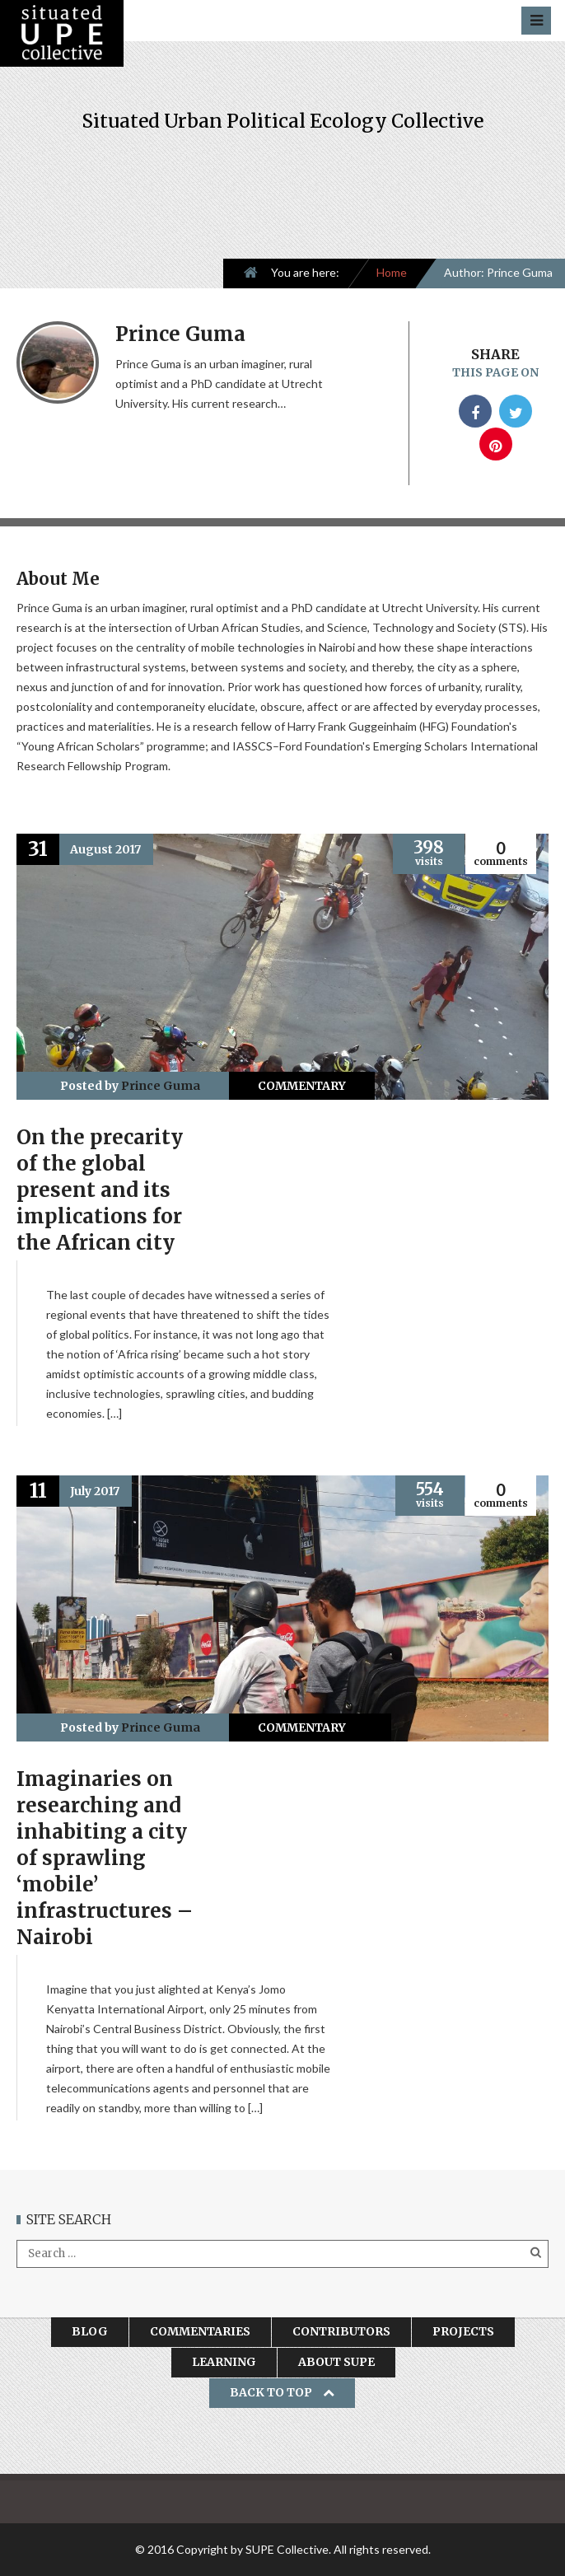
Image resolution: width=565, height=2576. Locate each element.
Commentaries (200, 2331)
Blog (90, 2331)
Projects (463, 2331)
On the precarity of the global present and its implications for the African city (99, 1189)
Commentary (302, 1085)
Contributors (341, 2331)
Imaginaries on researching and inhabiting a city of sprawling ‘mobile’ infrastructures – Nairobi (104, 1858)
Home (391, 272)
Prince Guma (160, 1085)
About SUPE (336, 2361)
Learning (224, 2361)
